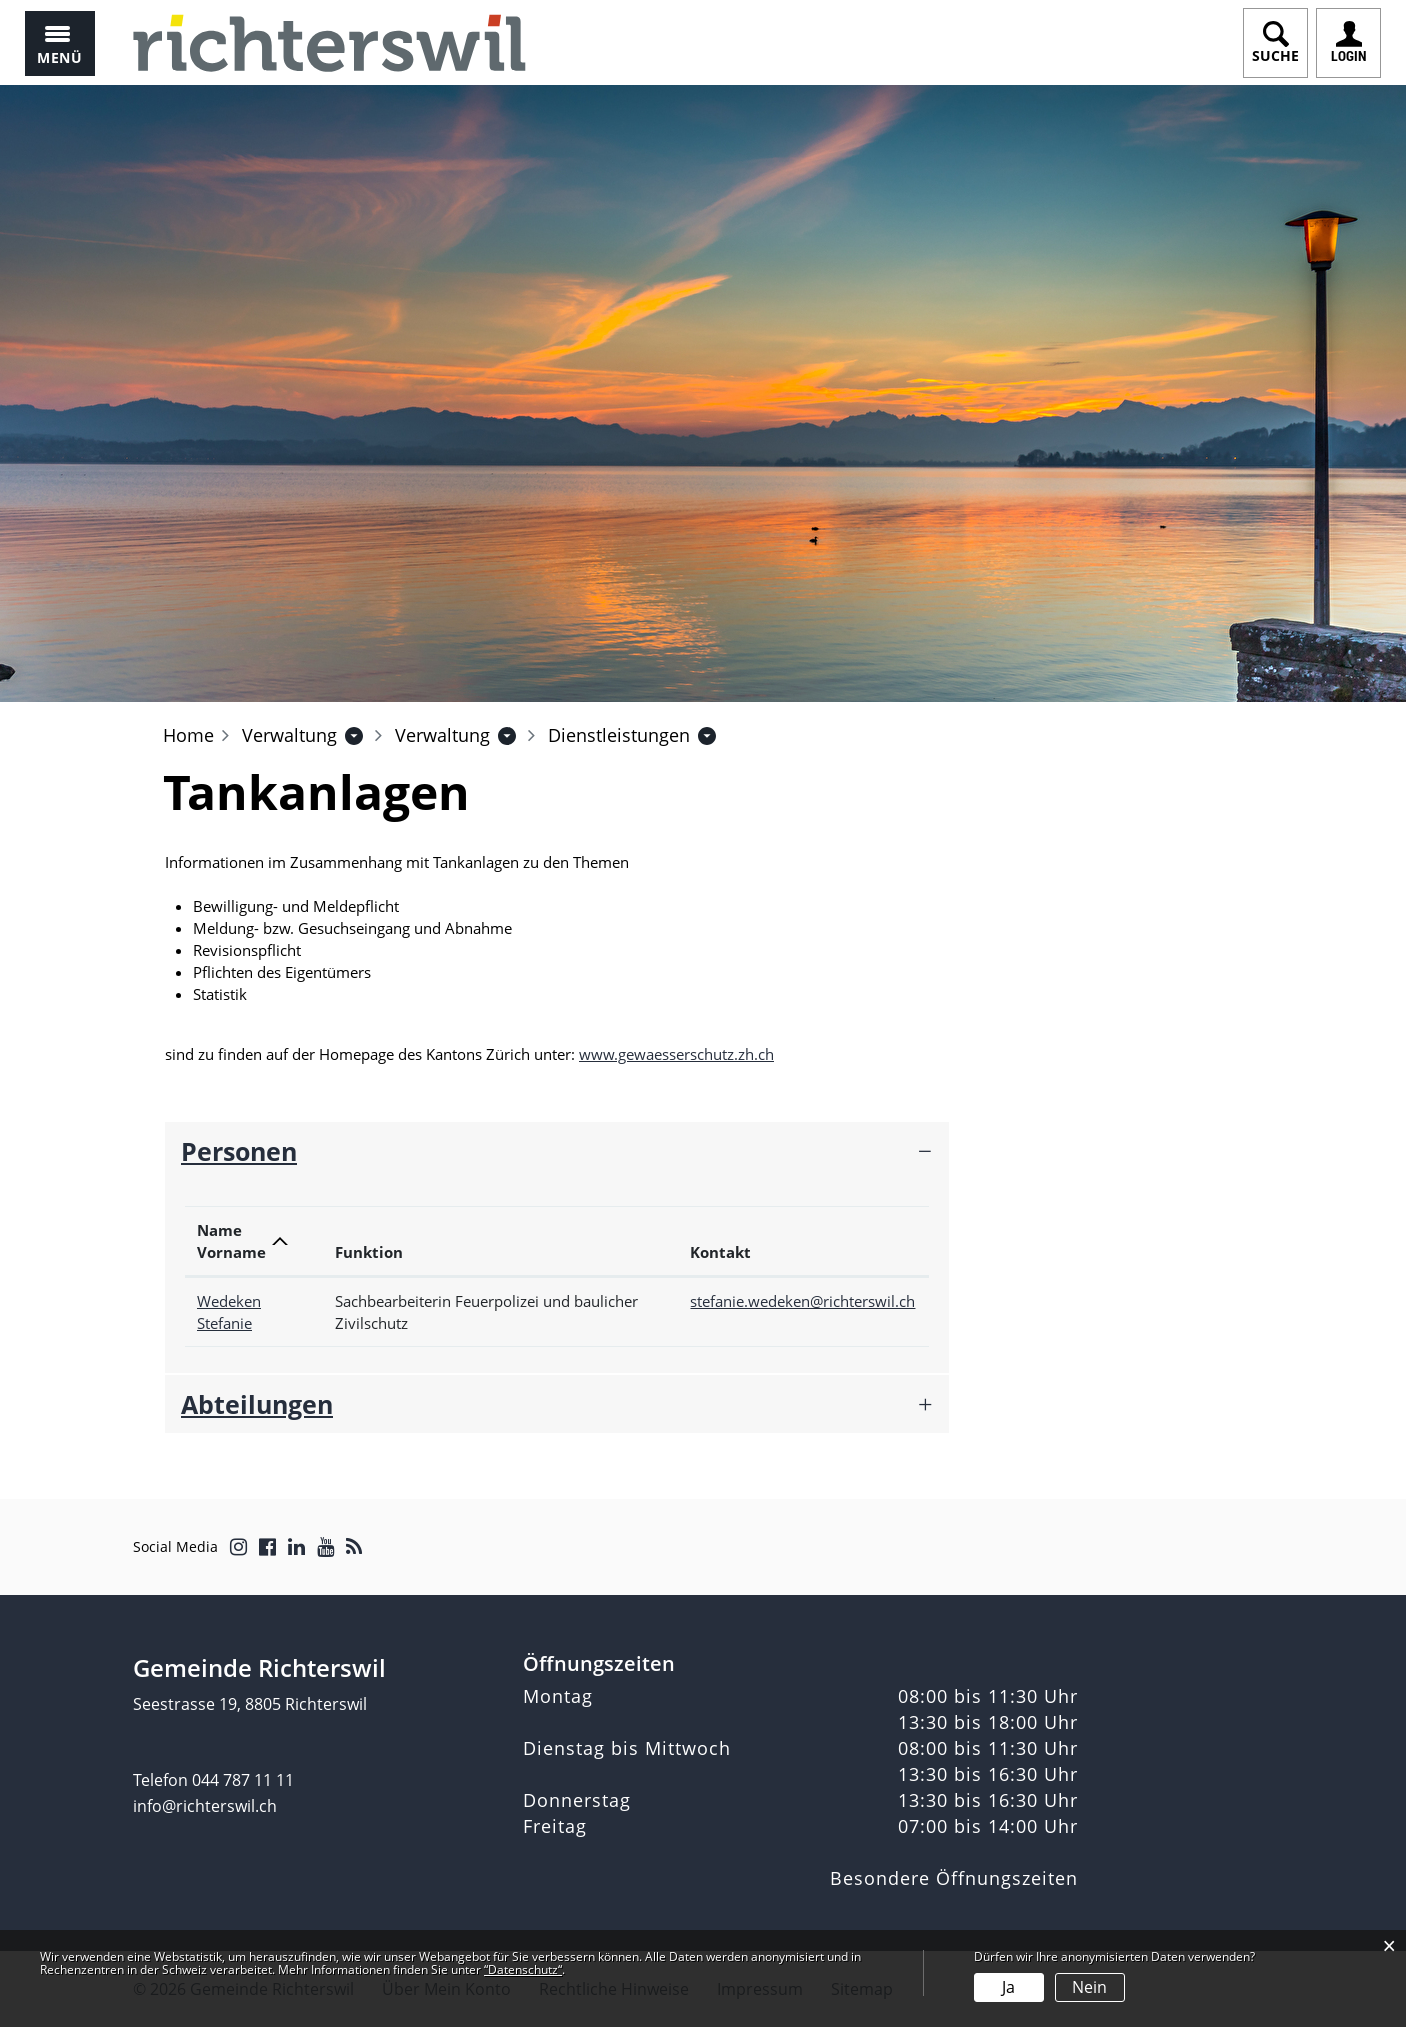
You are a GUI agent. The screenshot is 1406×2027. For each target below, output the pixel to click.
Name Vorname (231, 1241)
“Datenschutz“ (523, 1969)
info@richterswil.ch (205, 1806)
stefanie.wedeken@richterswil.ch (802, 1301)
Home (188, 735)
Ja (1008, 1987)
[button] (289, 735)
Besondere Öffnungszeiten (954, 1878)
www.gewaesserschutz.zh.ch (686, 1054)
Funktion (369, 1252)
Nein (1089, 1987)
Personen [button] (239, 1151)
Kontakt (720, 1252)
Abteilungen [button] (257, 1404)
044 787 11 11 (243, 1780)
